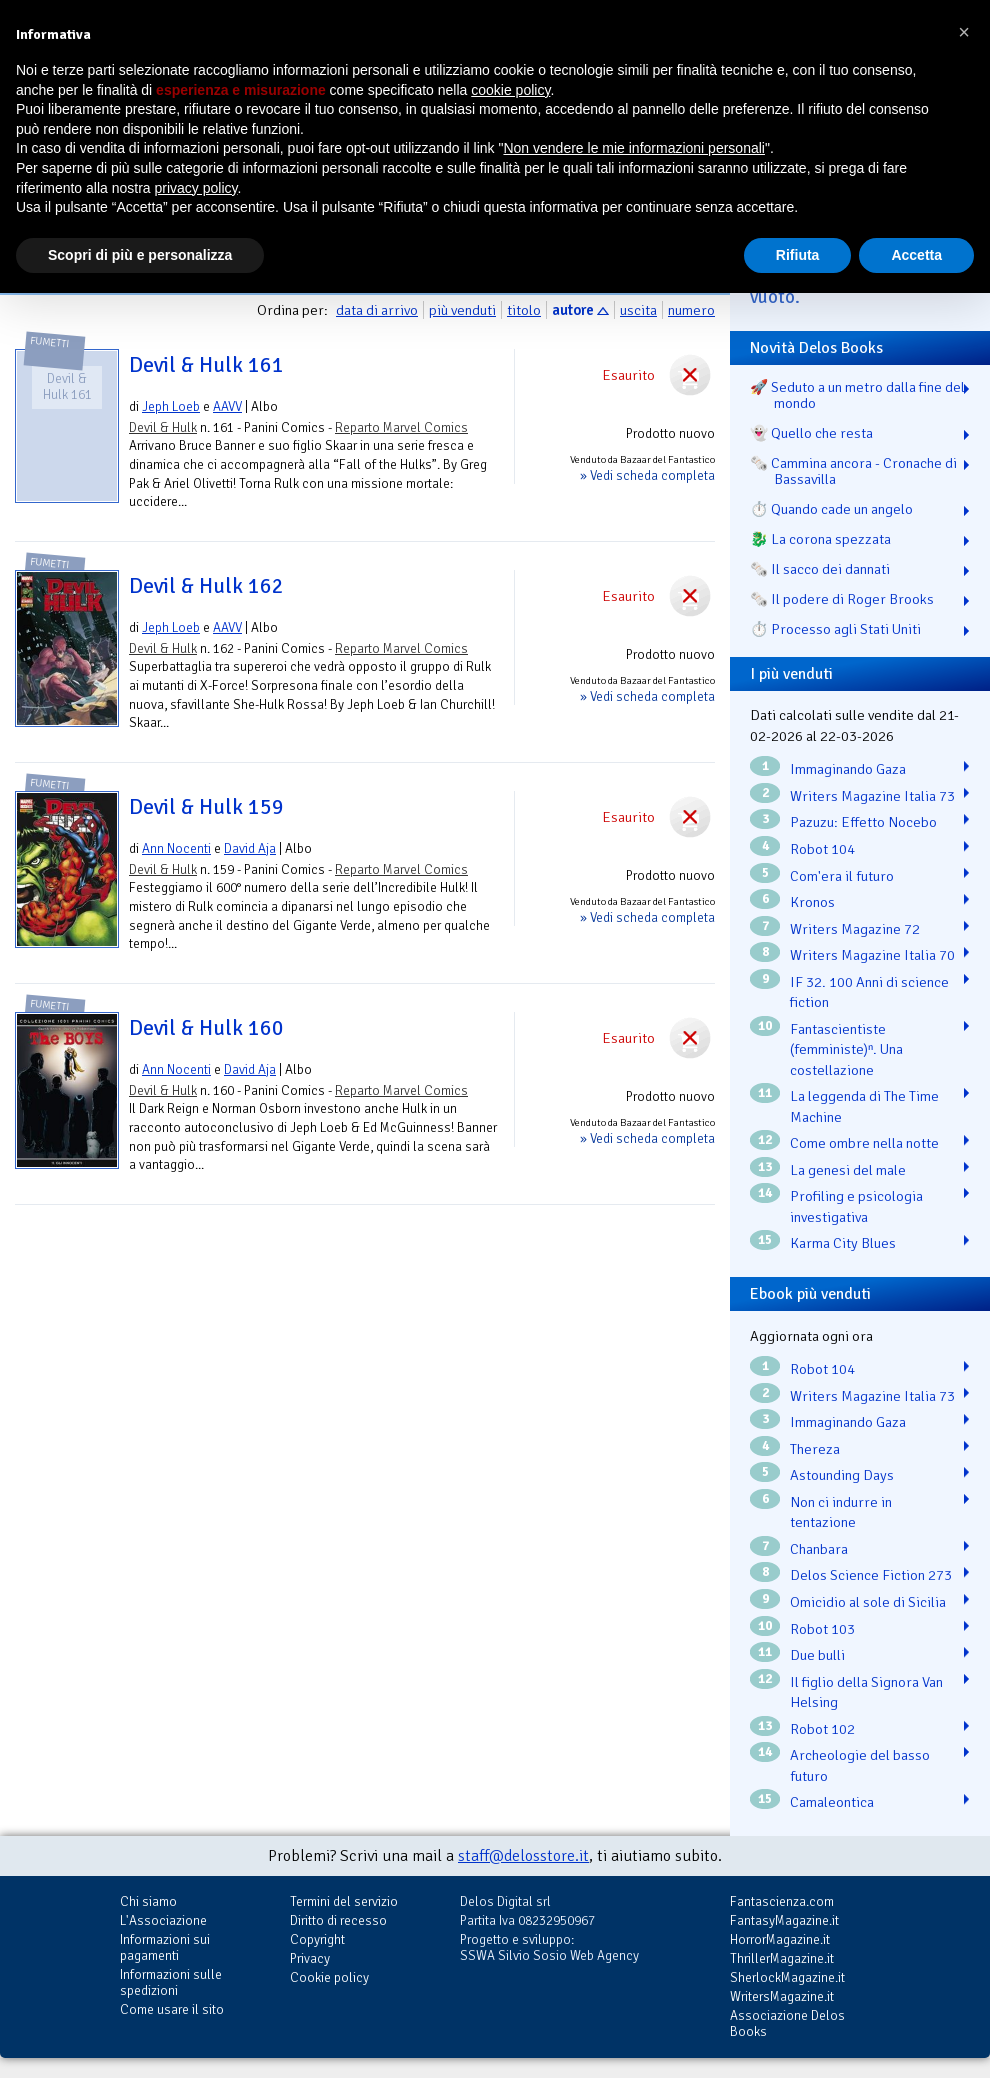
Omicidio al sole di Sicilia (868, 1602)
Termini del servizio (344, 1901)
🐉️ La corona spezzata (820, 539)
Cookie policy (329, 1977)
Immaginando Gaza (848, 769)
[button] (964, 32)
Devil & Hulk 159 (206, 807)
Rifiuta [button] (798, 255)
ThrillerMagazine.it (782, 1958)
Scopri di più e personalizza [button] (140, 255)
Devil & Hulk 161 (206, 365)
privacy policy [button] (196, 188)
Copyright (317, 1939)
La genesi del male (848, 1170)
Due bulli (817, 1655)
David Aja (250, 848)
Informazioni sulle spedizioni (171, 1982)
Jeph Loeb (171, 406)
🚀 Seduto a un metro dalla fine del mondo (857, 395)
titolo (524, 310)
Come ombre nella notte (864, 1143)
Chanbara (819, 1549)
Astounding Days (842, 1475)
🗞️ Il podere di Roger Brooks (842, 599)
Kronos (812, 902)
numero (691, 310)
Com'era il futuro (842, 876)
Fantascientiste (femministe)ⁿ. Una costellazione (846, 1049)
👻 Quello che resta (811, 433)
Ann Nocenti (176, 848)
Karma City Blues (843, 1243)
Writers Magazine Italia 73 (872, 796)
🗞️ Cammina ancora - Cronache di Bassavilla (853, 471)
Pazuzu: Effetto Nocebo (863, 822)
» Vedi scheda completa (647, 475)
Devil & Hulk (163, 427)
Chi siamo (148, 1901)
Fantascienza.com (782, 1901)
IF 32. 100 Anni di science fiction (869, 992)
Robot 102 (822, 1729)
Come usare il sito (172, 2009)
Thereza (815, 1449)
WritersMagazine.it (782, 1996)
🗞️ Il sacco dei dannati (820, 569)
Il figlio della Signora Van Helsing (866, 1692)
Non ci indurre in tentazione (841, 1512)
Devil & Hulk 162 (206, 586)
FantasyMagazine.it (784, 1920)
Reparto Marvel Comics (401, 427)
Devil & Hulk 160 (206, 1028)
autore (573, 310)
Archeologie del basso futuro (860, 1765)
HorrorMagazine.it (780, 1939)
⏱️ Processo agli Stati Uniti (835, 629)
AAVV (227, 406)
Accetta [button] (916, 255)
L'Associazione (163, 1920)
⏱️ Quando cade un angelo (831, 509)
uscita (638, 310)
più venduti (462, 310)
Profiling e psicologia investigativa (856, 1206)
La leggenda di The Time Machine (864, 1106)
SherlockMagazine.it (787, 1977)
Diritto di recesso (338, 1920)
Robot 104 (822, 849)
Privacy (310, 1958)
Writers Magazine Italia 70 (872, 955)
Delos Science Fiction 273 (871, 1575)
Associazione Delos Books (787, 2023)
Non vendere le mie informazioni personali (633, 148)
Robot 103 (822, 1629)
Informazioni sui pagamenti (165, 1947)
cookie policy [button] (510, 90)
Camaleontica (832, 1802)
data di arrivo (377, 310)
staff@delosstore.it (523, 1856)
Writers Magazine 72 (855, 929)
